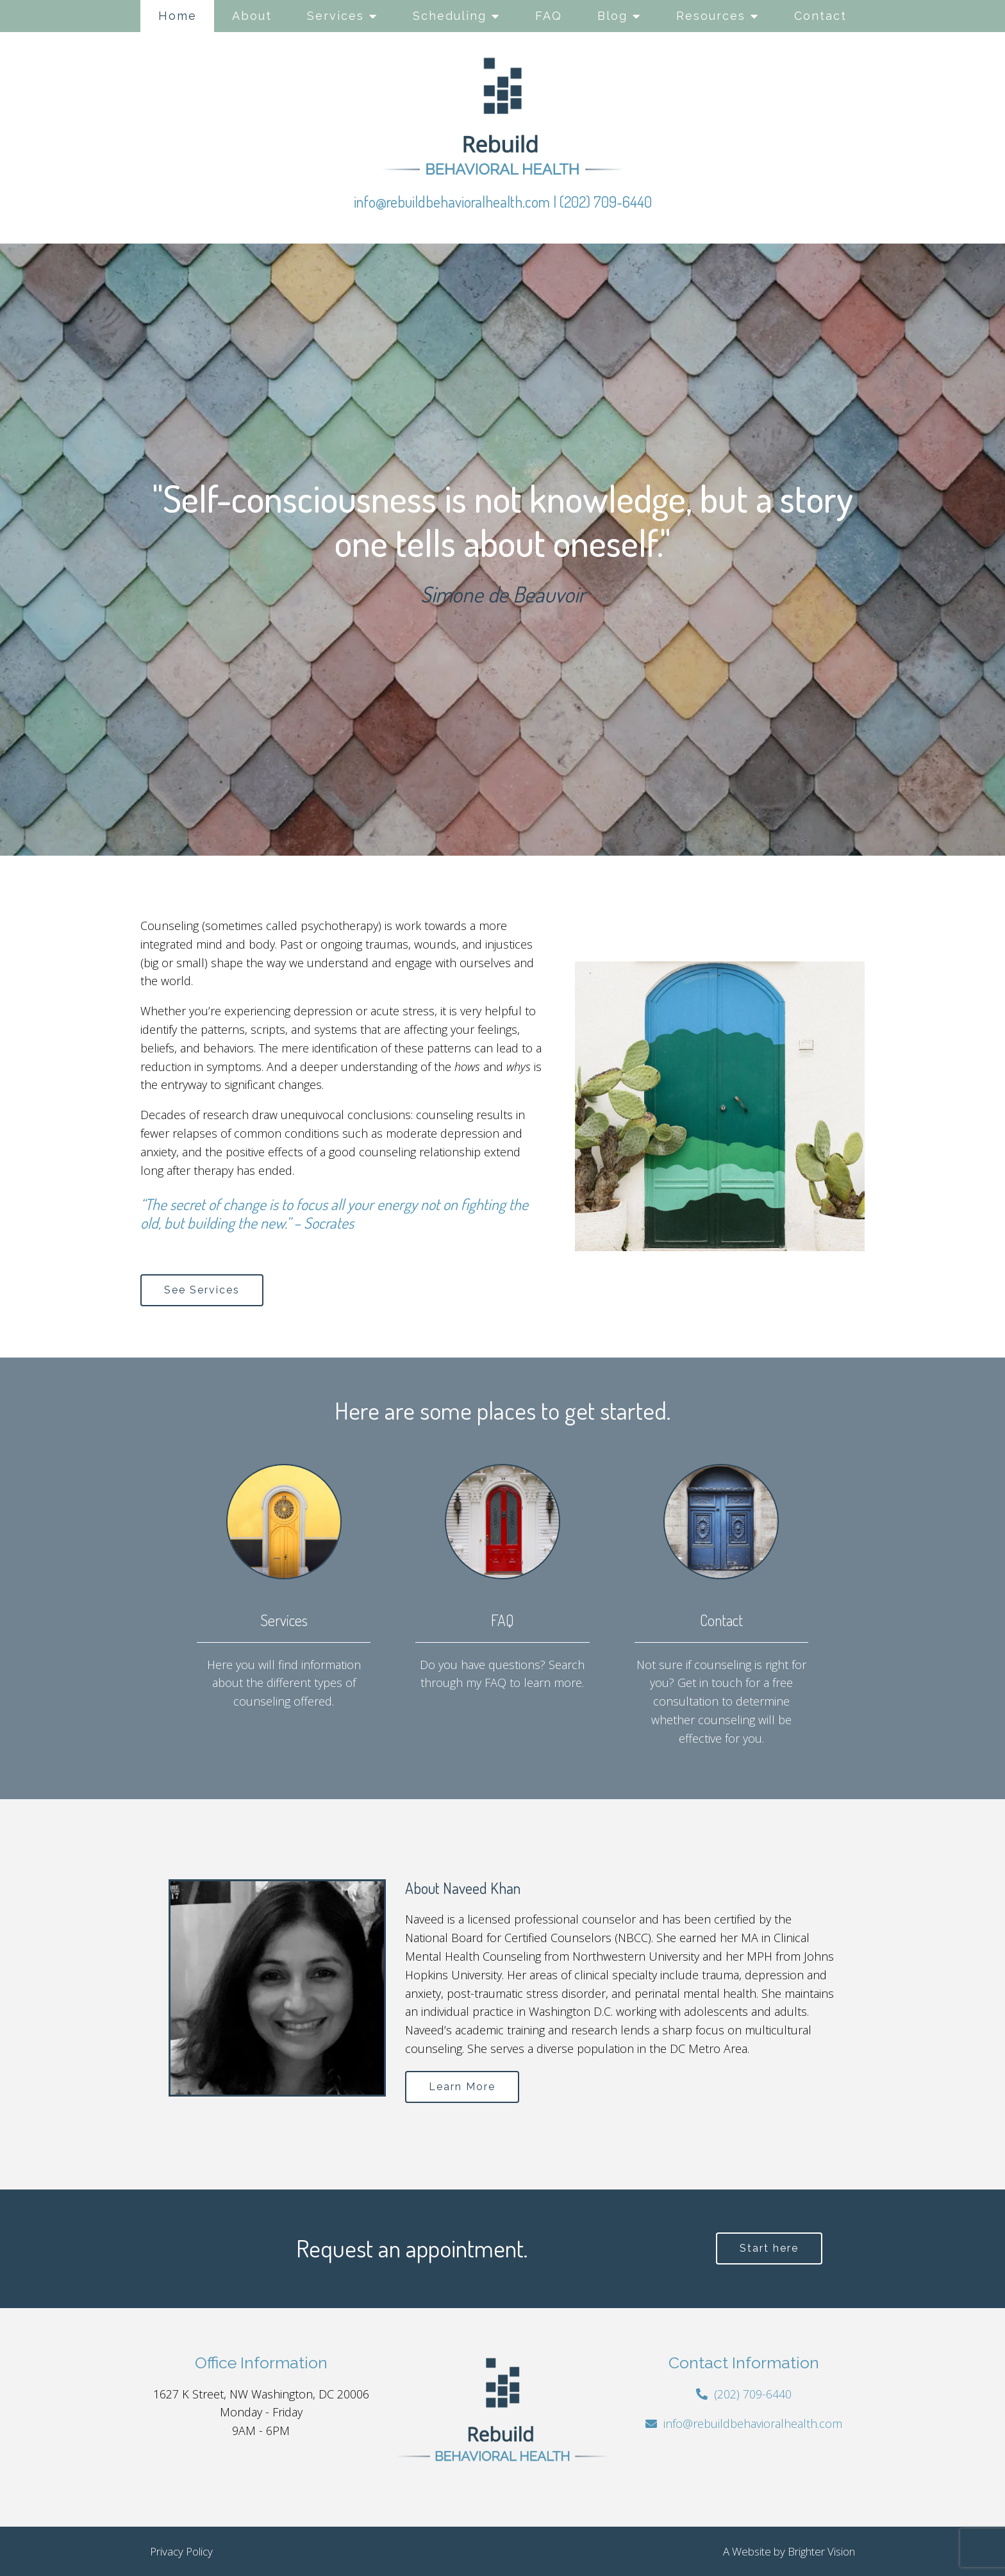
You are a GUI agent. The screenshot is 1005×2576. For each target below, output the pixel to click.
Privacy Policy (181, 2551)
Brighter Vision (821, 2551)
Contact (820, 15)
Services (335, 15)
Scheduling (449, 15)
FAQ (548, 15)
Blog (612, 15)
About (252, 15)
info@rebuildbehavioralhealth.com (452, 202)
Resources (710, 15)
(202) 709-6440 (606, 202)
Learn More (462, 2087)
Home (177, 15)
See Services (202, 1290)
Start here (769, 2248)
